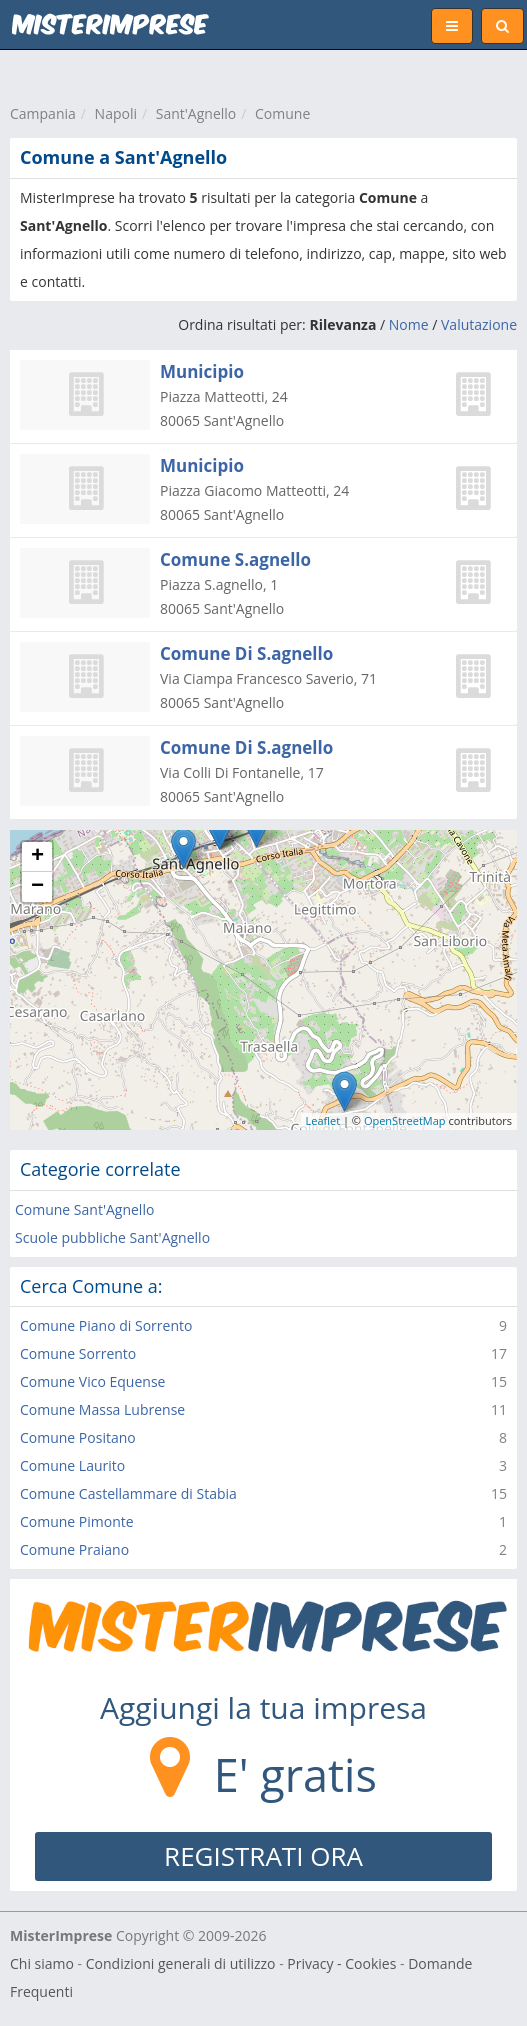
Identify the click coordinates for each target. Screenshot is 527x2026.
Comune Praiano (74, 1549)
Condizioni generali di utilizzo (181, 1963)
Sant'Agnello (196, 113)
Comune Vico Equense (92, 1381)
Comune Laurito (72, 1465)
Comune (282, 113)
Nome (409, 324)
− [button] (37, 887)
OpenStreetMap (405, 1120)
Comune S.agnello (235, 559)
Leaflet (323, 1120)
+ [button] (37, 857)
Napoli (116, 113)
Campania (43, 113)
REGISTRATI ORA (263, 1856)
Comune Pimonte (77, 1521)
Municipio (202, 371)
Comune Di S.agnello (246, 653)
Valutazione (479, 324)
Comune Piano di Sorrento (106, 1325)
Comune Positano (78, 1437)
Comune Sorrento (78, 1353)
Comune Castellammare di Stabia (128, 1493)
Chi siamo (42, 1963)
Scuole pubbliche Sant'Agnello (112, 1237)
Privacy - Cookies (341, 1963)
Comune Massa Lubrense (102, 1409)
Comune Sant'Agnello (84, 1209)
